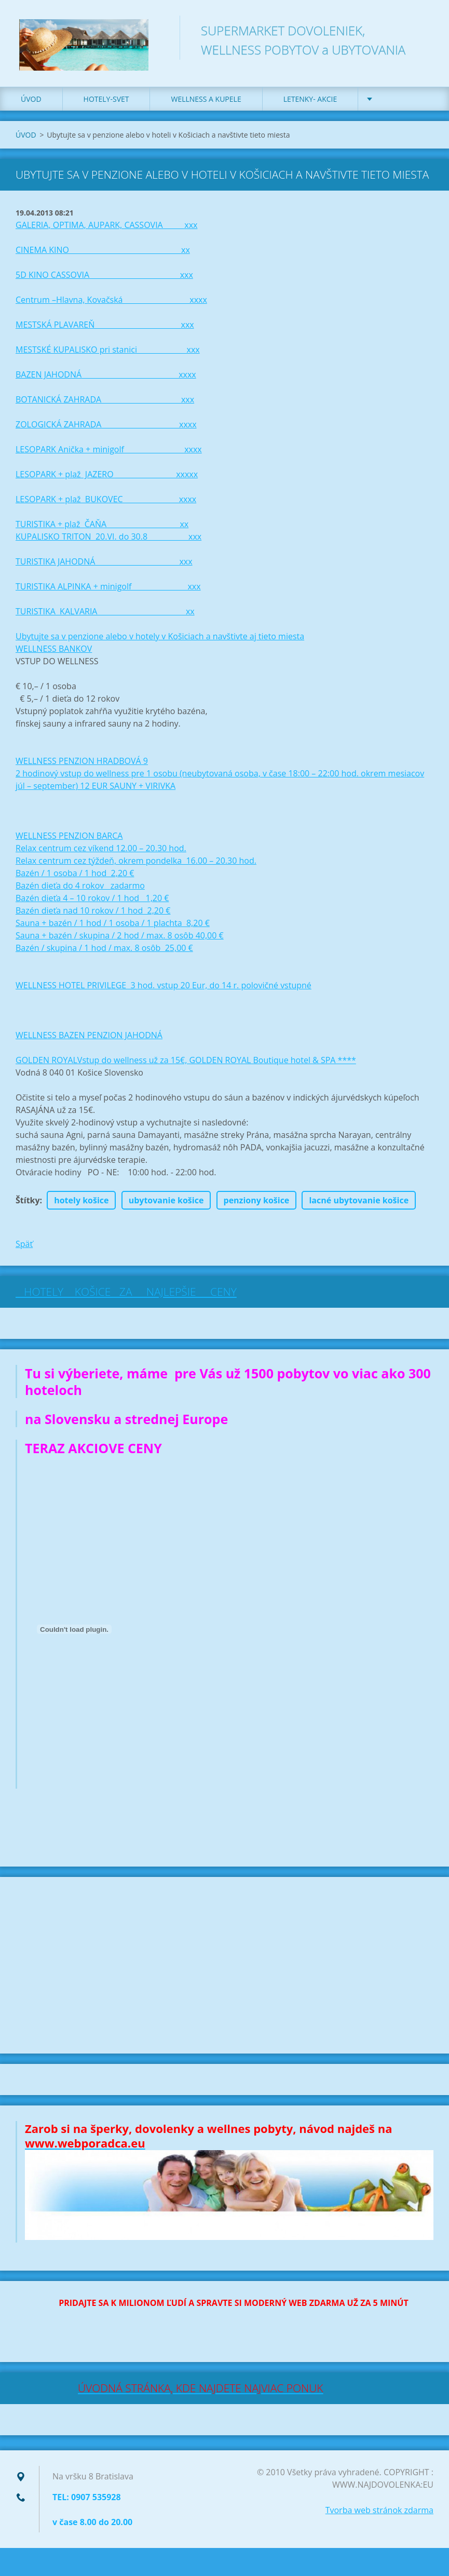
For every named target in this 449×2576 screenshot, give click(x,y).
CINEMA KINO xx (103, 254)
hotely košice (81, 1205)
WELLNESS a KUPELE (206, 104)
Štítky (28, 1205)
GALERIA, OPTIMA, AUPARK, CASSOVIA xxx (106, 229)
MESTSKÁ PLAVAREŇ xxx (105, 329)
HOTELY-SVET (106, 104)
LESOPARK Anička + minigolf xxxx (109, 454)
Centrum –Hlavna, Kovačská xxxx (111, 304)
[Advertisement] (224, 1970)
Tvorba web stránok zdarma (379, 2514)
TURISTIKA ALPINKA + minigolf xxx (108, 591)
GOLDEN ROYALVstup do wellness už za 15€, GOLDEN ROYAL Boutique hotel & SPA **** (186, 1064)
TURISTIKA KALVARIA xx (105, 616)
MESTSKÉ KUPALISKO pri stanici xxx (108, 354)
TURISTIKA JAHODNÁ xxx (104, 566)
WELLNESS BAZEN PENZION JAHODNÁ (89, 1039)
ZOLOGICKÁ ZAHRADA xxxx (106, 429)
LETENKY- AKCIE (310, 104)
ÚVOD (31, 104)
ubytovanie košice (166, 1205)
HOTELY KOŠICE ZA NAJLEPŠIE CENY (126, 1296)
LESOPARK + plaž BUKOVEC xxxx (106, 503)
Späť (24, 1248)
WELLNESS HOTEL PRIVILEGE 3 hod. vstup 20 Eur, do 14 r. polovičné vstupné (163, 990)
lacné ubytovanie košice (359, 1205)
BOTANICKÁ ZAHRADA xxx (105, 404)
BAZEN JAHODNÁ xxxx (106, 379)
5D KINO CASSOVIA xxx (104, 279)
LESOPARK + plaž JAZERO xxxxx (107, 479)
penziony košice (257, 1205)
